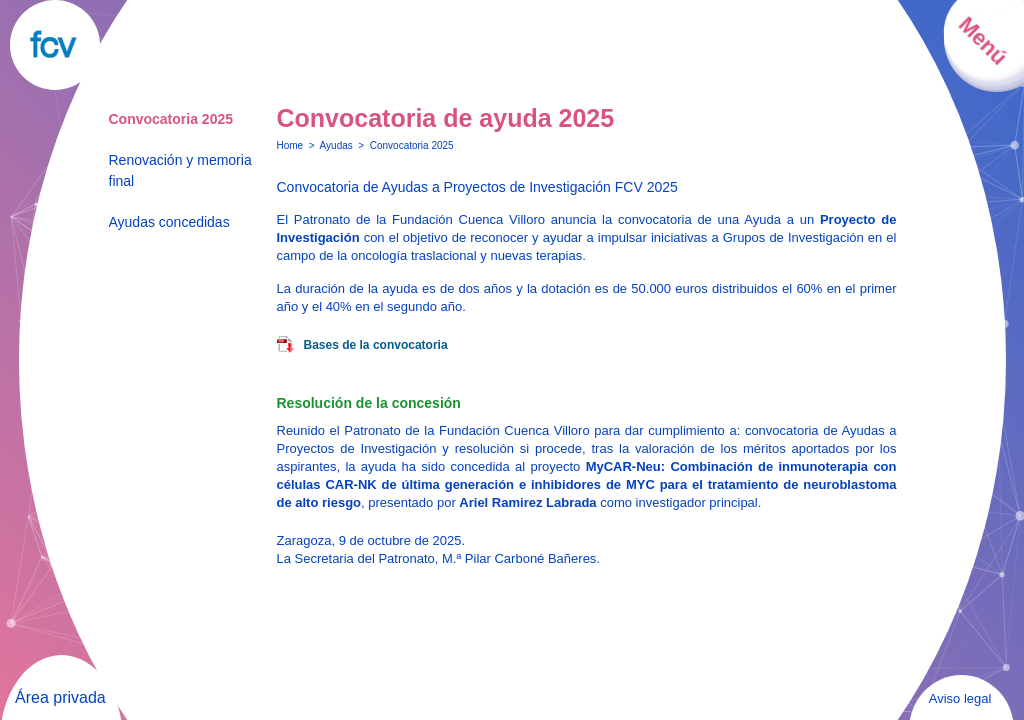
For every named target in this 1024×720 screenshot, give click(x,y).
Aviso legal (960, 698)
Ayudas (336, 145)
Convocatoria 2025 (171, 119)
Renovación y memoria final (180, 170)
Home (290, 145)
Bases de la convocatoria (376, 345)
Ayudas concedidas (169, 222)
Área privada (60, 697)
